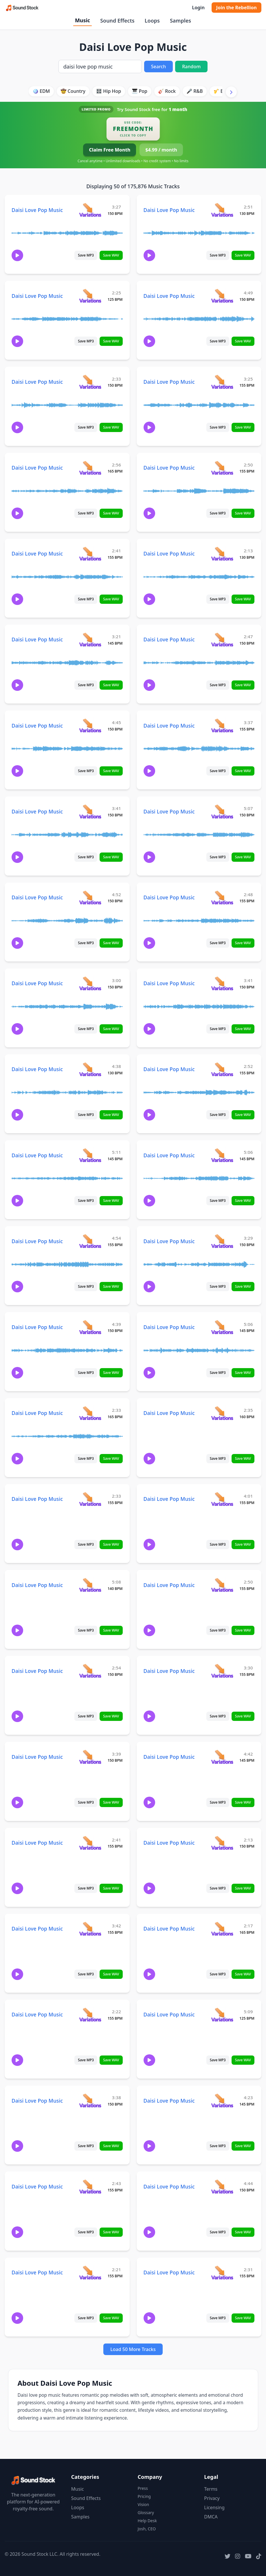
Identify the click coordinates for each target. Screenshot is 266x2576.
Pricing (144, 2496)
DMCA (211, 2517)
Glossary (146, 2512)
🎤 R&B (194, 91)
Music (82, 20)
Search (158, 66)
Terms (210, 2489)
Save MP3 (86, 255)
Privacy (211, 2498)
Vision (143, 2504)
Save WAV (111, 255)
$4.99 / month (161, 150)
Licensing (214, 2507)
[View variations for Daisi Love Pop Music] (90, 210)
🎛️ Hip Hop (108, 91)
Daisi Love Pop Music (37, 209)
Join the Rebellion (236, 7)
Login (198, 7)
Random (191, 66)
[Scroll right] (231, 91)
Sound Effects (117, 20)
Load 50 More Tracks (133, 2349)
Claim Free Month (109, 150)
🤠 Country (72, 91)
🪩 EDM (41, 91)
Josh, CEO (147, 2528)
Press (143, 2488)
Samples (180, 20)
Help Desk (147, 2520)
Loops (152, 20)
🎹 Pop (139, 91)
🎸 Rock (167, 91)
